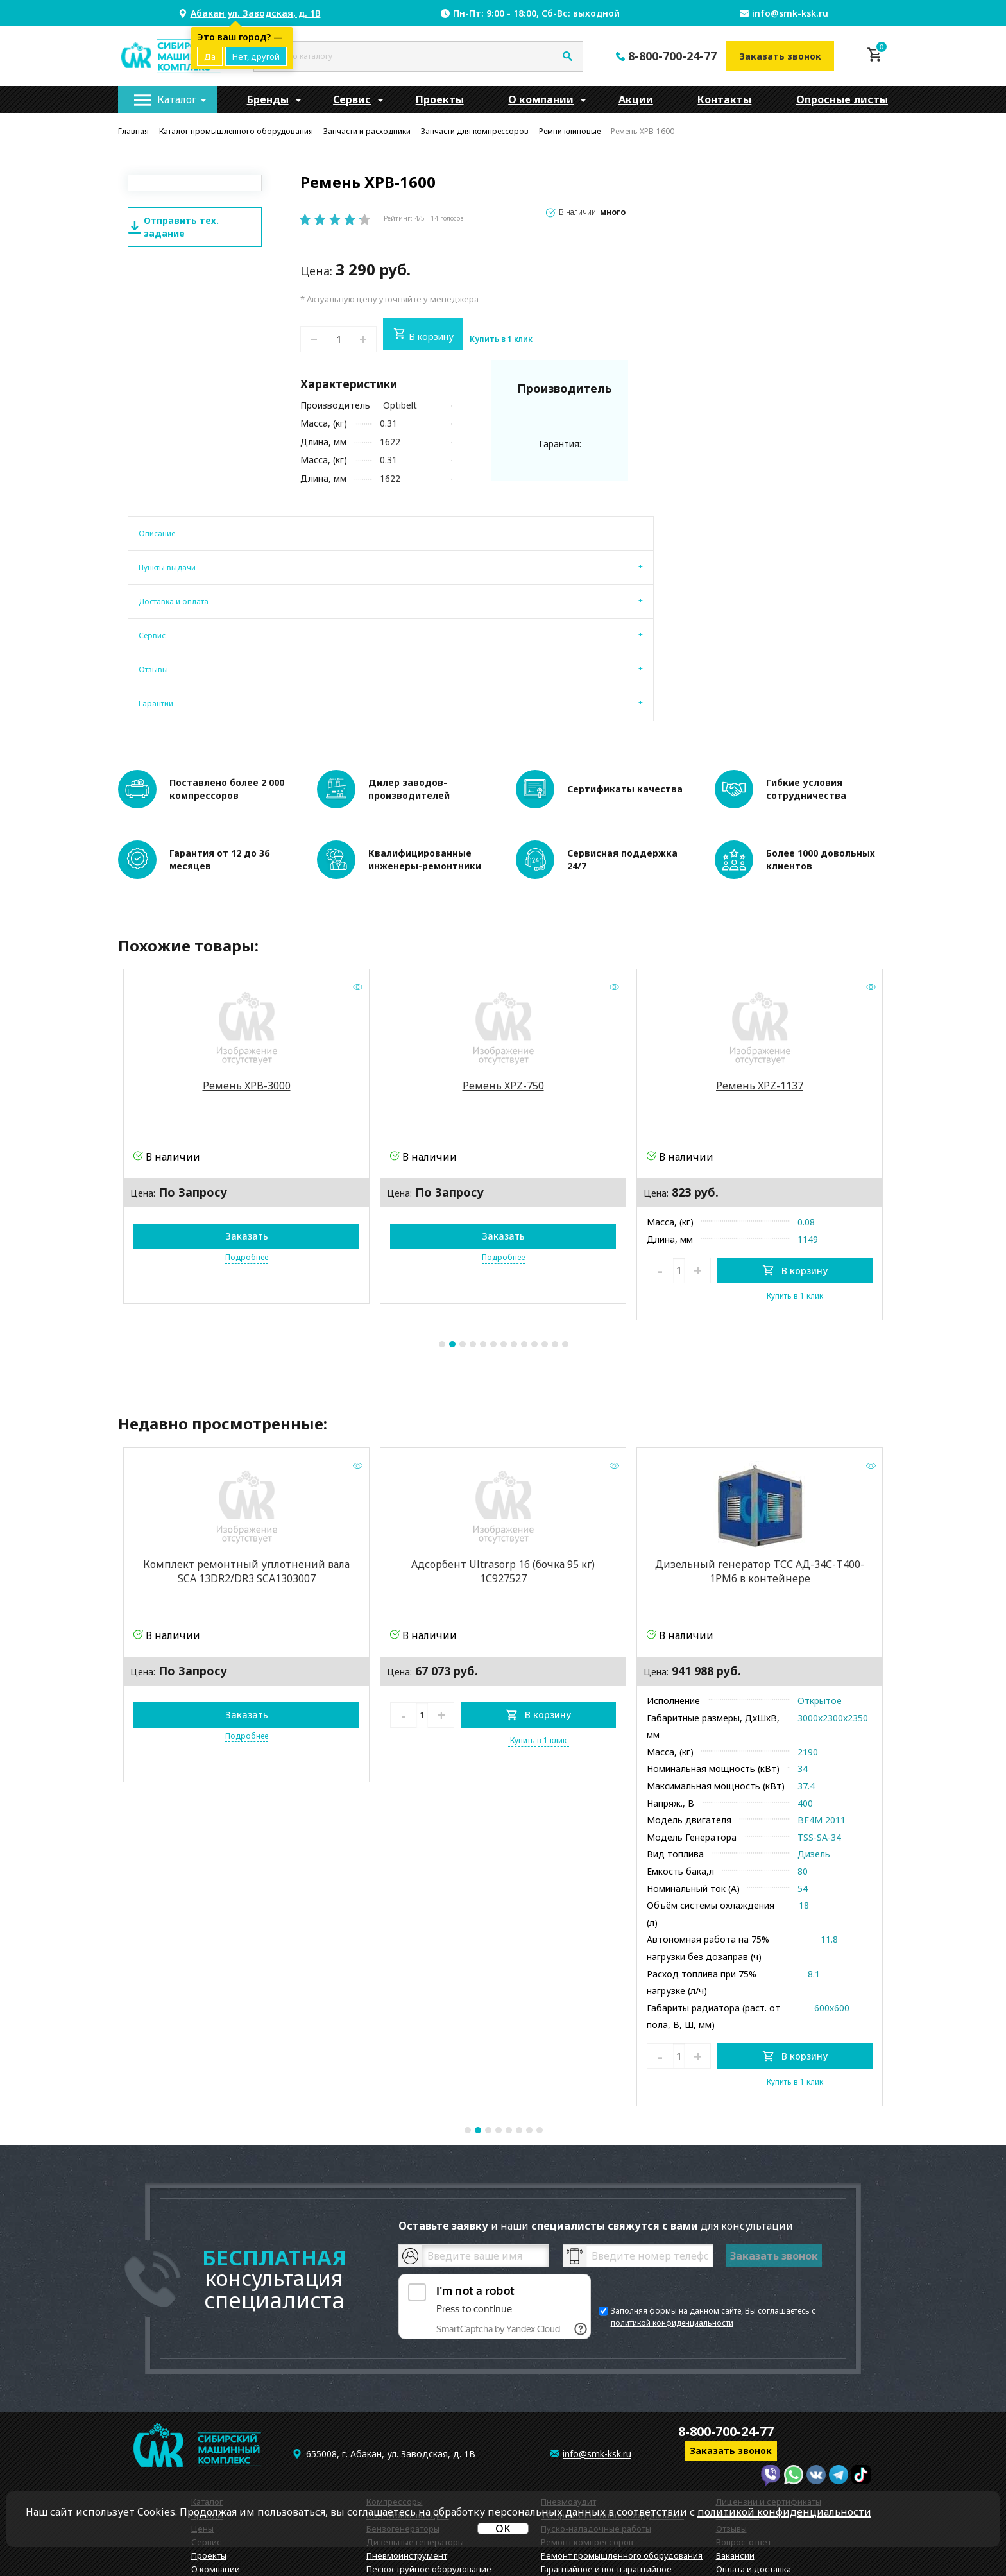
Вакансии (735, 2446)
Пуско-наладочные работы (596, 2419)
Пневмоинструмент (406, 2446)
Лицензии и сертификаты (768, 2392)
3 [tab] (462, 1234)
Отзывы (731, 2419)
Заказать (246, 1126)
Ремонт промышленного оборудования (622, 2446)
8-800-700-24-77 (672, 56)
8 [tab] (514, 1234)
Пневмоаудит (568, 2392)
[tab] (162, 530)
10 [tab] (534, 1234)
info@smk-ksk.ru (790, 13)
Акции (635, 99)
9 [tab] (524, 1234)
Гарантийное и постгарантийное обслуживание (606, 2463)
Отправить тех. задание (173, 226)
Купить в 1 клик (501, 339)
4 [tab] (473, 1234)
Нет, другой (256, 56)
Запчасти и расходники (413, 2472)
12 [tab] (555, 1234)
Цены (202, 2419)
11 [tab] (544, 1234)
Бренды (268, 99)
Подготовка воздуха (407, 2405)
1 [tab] (442, 1234)
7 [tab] (503, 1234)
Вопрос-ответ (743, 2432)
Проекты (440, 99)
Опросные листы (842, 99)
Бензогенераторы (402, 2419)
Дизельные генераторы (415, 2432)
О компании (541, 99)
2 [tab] (452, 1234)
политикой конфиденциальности (672, 2212)
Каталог (176, 99)
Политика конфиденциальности (782, 2486)
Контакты (724, 99)
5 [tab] (483, 1234)
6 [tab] (493, 1234)
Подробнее (246, 1147)
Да (210, 56)
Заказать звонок (780, 56)
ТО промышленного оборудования (612, 2405)
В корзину (423, 335)
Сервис (352, 99)
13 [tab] (565, 1234)
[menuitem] (167, 99)
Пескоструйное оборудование (428, 2459)
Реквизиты (738, 2405)
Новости (733, 2472)
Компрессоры (394, 2392)
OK (503, 2528)
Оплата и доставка (753, 2459)
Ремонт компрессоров (587, 2432)
